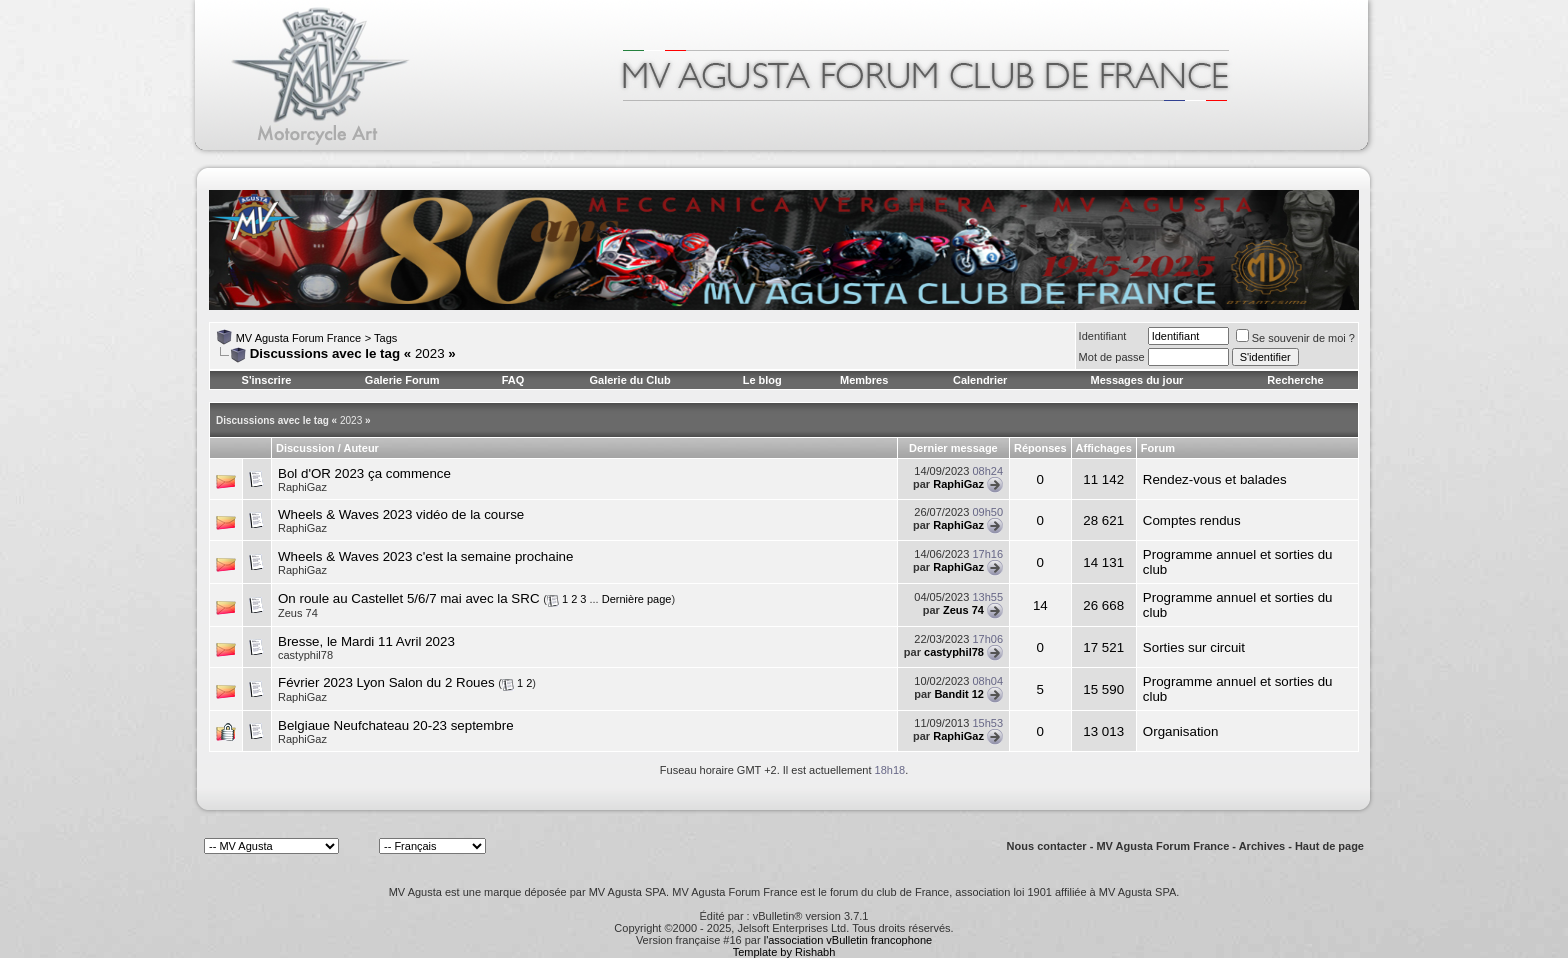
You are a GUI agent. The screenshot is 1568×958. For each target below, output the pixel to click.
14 (1040, 605)
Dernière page (637, 599)
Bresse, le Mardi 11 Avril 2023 (366, 641)
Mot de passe (1112, 357)
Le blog (762, 380)
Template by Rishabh (784, 952)
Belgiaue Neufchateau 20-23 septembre (396, 725)
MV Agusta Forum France (298, 338)
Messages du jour (1136, 380)
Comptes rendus (1192, 520)
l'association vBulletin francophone (848, 940)
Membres (864, 380)
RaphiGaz (302, 487)
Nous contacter (1047, 846)
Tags (385, 338)
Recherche (1295, 380)
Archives (1262, 846)
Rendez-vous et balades (1215, 479)
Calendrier (980, 380)
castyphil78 (305, 655)
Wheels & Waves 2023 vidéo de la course (401, 514)
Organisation (1181, 731)
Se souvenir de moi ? (1295, 338)
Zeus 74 (298, 613)
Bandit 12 (959, 694)
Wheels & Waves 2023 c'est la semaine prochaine (425, 556)
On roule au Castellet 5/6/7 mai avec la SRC (409, 598)
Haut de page (1329, 846)
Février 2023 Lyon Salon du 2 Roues (386, 682)
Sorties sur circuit (1194, 647)
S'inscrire (267, 380)
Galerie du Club (629, 380)
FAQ (513, 380)
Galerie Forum (402, 380)
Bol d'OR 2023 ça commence (364, 473)
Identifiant (1103, 336)
